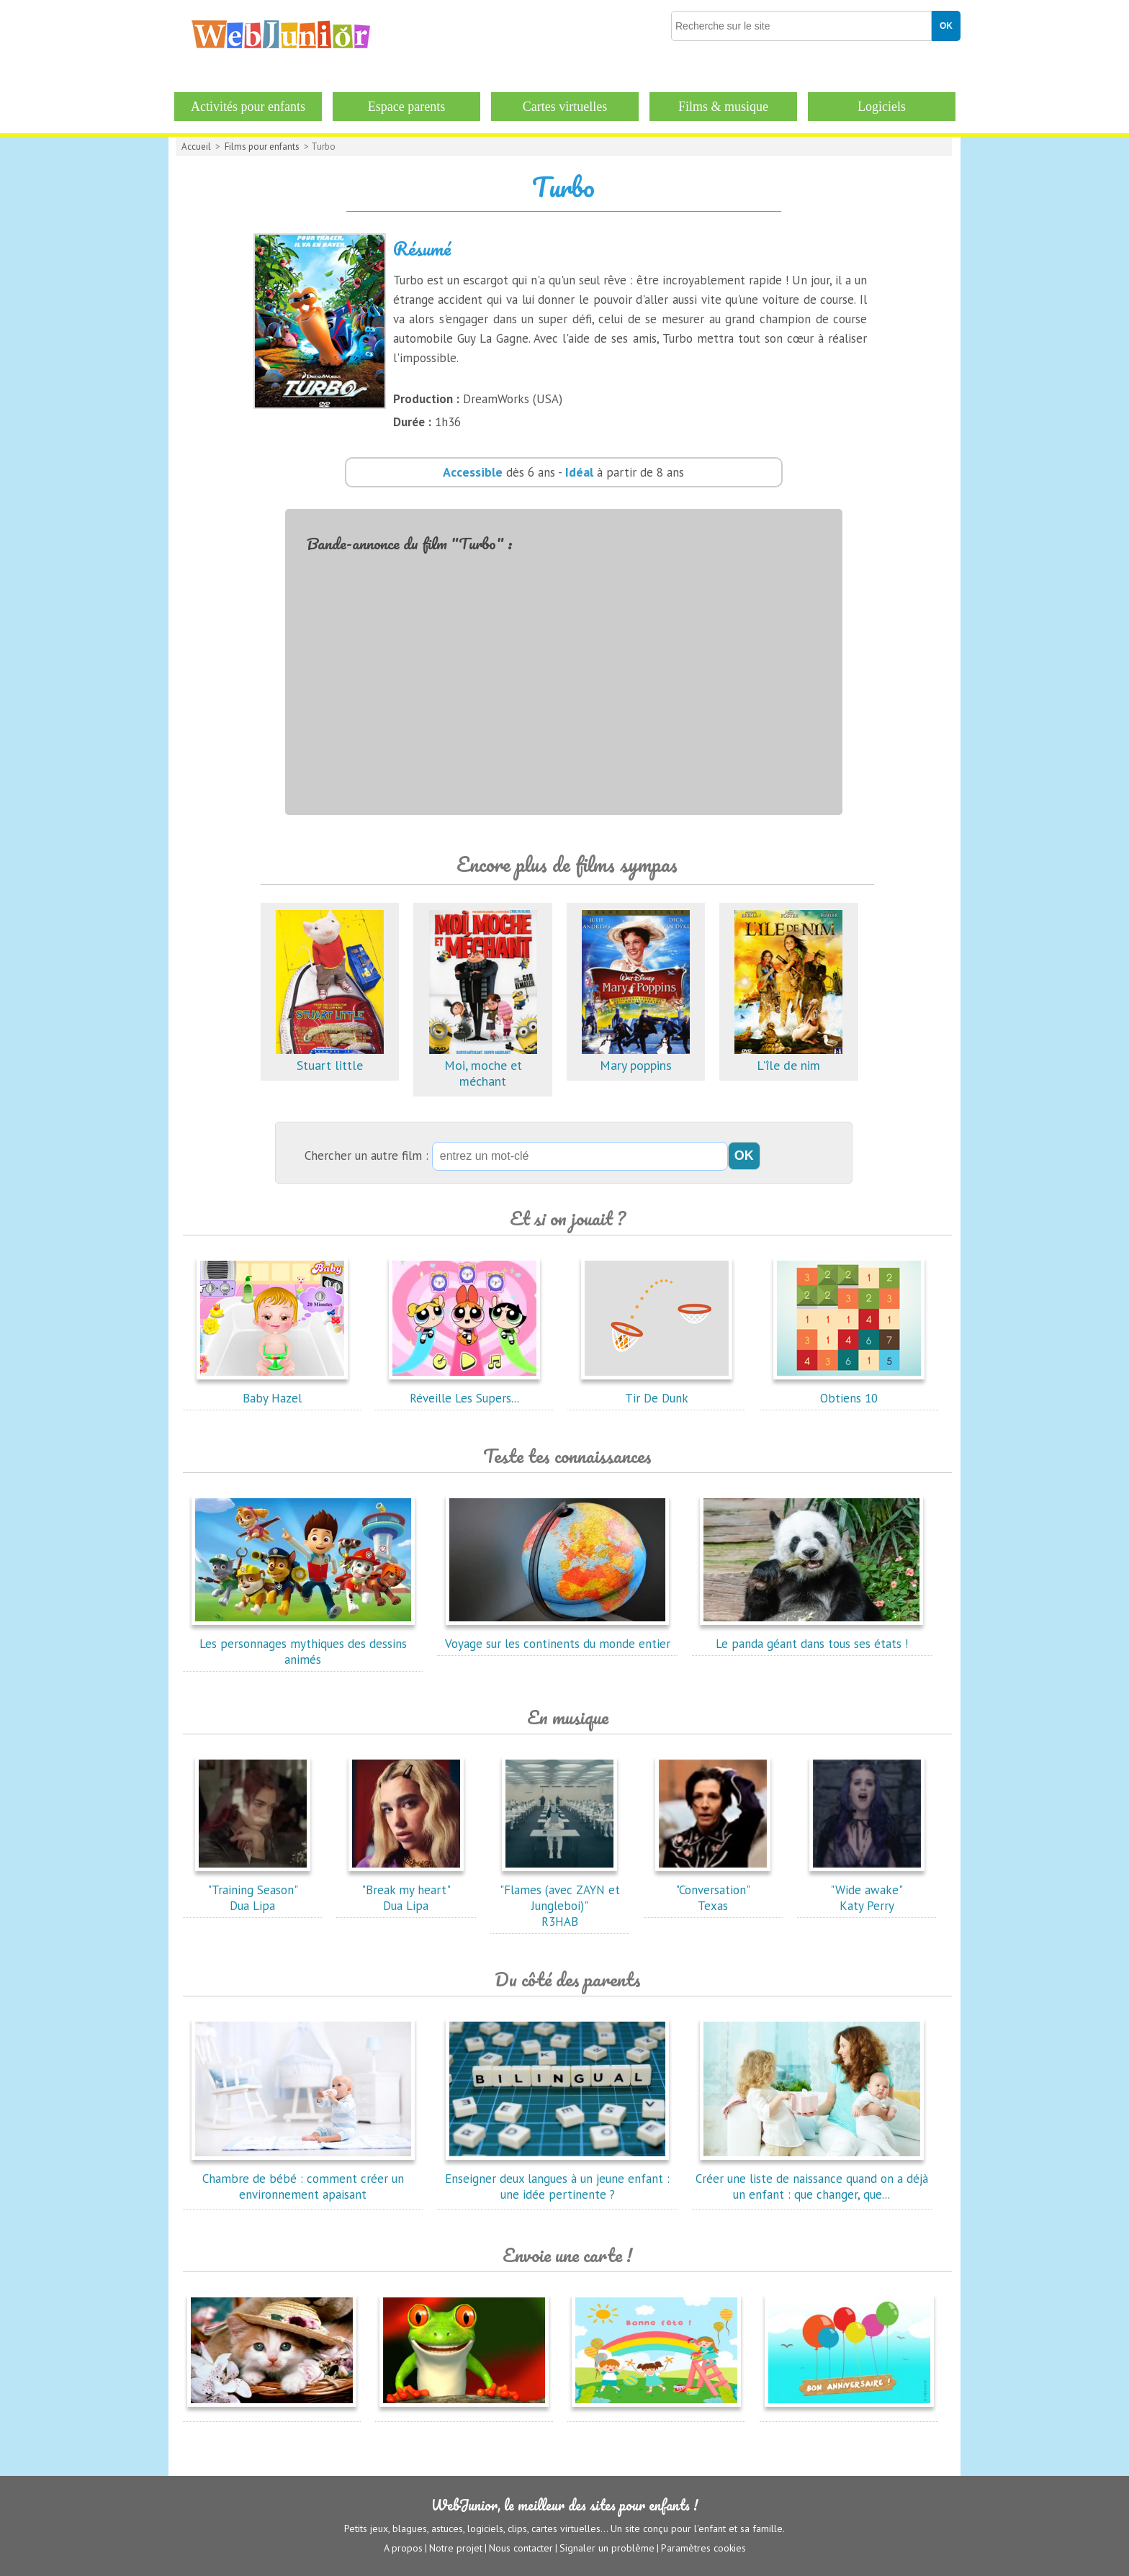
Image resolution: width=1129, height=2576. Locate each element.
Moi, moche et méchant (483, 1065)
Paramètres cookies (703, 2547)
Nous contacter (521, 2547)
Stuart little (330, 1057)
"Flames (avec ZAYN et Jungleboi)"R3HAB (560, 1897)
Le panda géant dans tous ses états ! (811, 1636)
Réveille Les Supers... (464, 1390)
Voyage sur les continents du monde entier (557, 1636)
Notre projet (455, 2547)
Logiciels (882, 106)
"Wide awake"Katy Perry (867, 1890)
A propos (403, 2547)
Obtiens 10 (849, 1390)
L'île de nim (788, 1057)
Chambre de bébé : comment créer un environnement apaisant (303, 2178)
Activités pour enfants (248, 106)
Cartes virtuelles (565, 106)
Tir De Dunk (656, 1390)
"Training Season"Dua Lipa (252, 1890)
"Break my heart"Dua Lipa (406, 1890)
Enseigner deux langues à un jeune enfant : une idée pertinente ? (557, 2178)
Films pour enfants (262, 146)
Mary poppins (636, 1057)
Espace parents (406, 106)
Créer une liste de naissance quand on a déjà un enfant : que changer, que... (812, 2178)
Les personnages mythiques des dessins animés (303, 1643)
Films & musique (723, 106)
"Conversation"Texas (712, 1890)
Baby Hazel (272, 1390)
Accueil (196, 146)
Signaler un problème (607, 2547)
